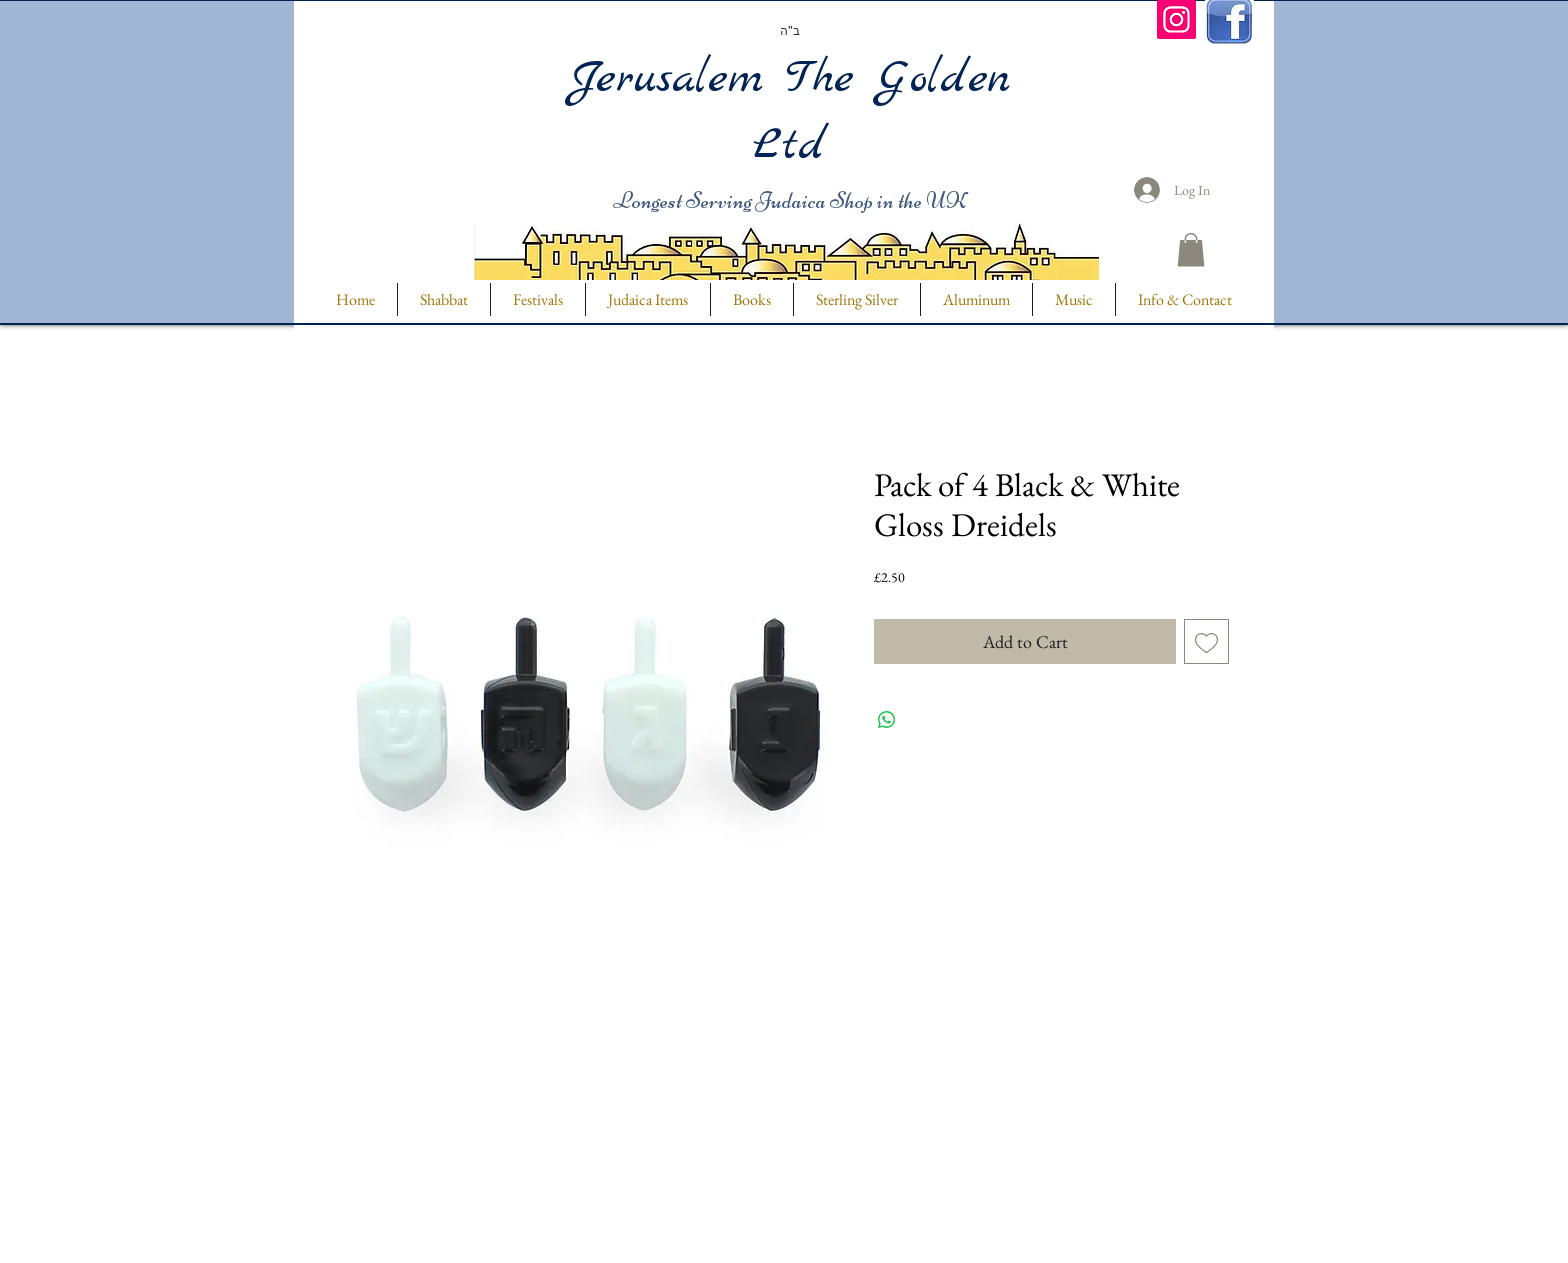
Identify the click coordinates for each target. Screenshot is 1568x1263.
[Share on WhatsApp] (887, 720)
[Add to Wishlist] (1206, 641)
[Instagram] (1176, 19)
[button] (1191, 249)
